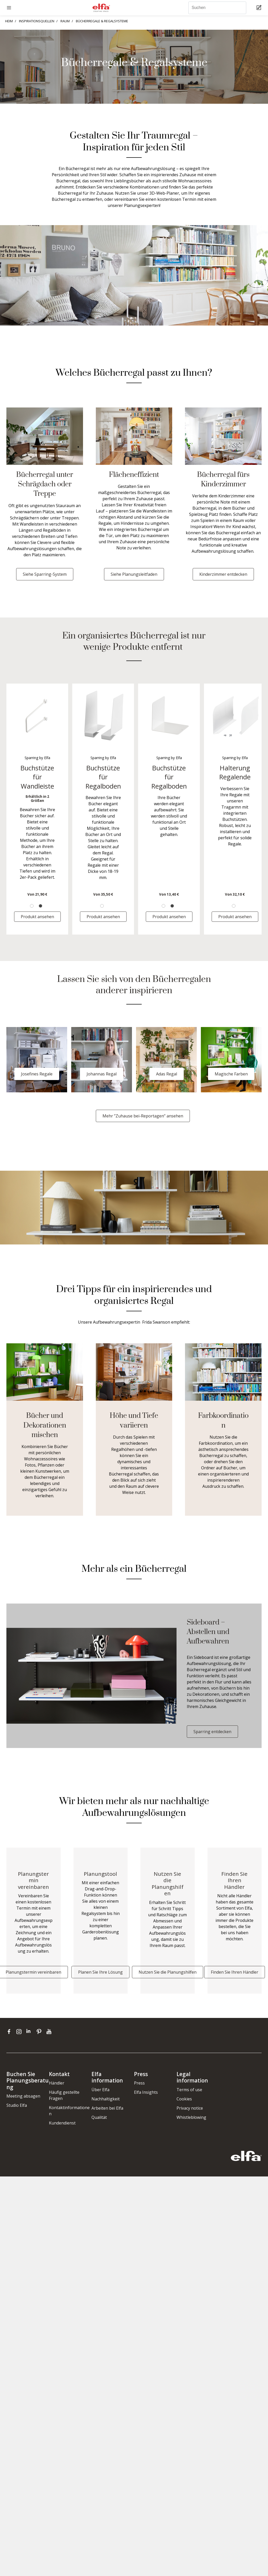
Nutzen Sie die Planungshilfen (168, 1972)
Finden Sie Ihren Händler (234, 1972)
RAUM (65, 21)
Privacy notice (190, 2108)
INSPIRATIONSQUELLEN (36, 21)
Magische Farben (231, 1074)
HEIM (9, 21)
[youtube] (49, 2031)
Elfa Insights (146, 2092)
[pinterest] (40, 2031)
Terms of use (189, 2089)
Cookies (184, 2099)
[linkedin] (30, 2031)
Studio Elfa (16, 2105)
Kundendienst (62, 2123)
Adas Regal (166, 1074)
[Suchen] (217, 8)
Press (139, 2083)
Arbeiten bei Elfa (107, 2108)
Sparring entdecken (212, 1731)
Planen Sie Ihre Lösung (100, 1972)
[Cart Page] (259, 8)
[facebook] (10, 2031)
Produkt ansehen (37, 916)
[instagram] (20, 2031)
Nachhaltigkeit (105, 2099)
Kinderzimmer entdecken (223, 574)
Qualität (99, 2117)
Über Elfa (100, 2089)
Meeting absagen (23, 2096)
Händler (56, 2083)
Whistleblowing (191, 2117)
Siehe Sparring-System (45, 574)
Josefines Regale (37, 1074)
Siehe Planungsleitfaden (134, 574)
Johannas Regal (102, 1074)
